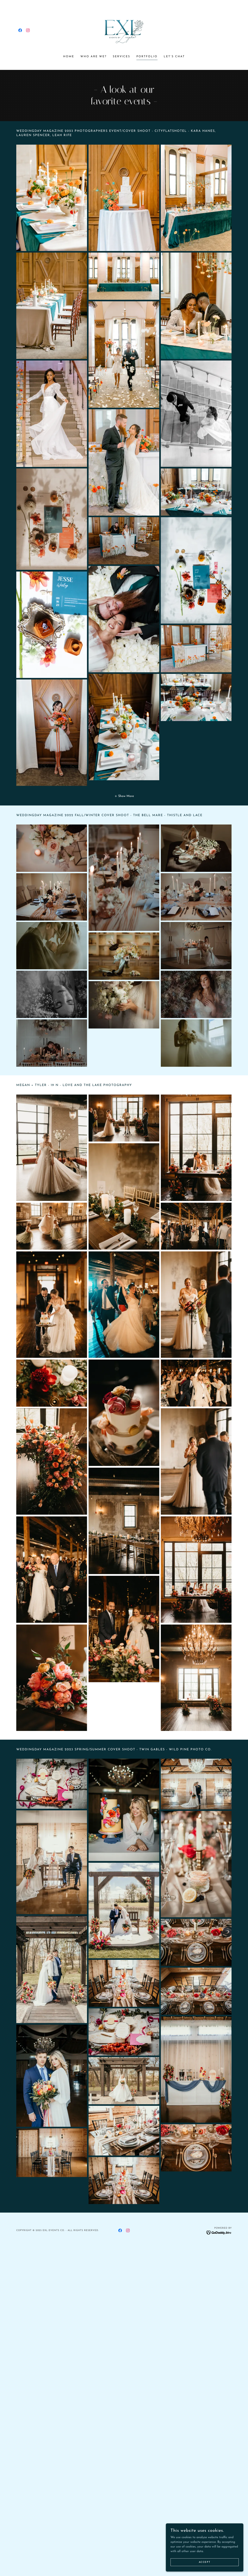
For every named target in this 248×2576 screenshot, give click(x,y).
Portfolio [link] (147, 56)
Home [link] (68, 56)
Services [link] (121, 56)
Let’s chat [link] (174, 56)
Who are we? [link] (93, 56)
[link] (20, 30)
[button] (124, 796)
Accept (204, 2562)
